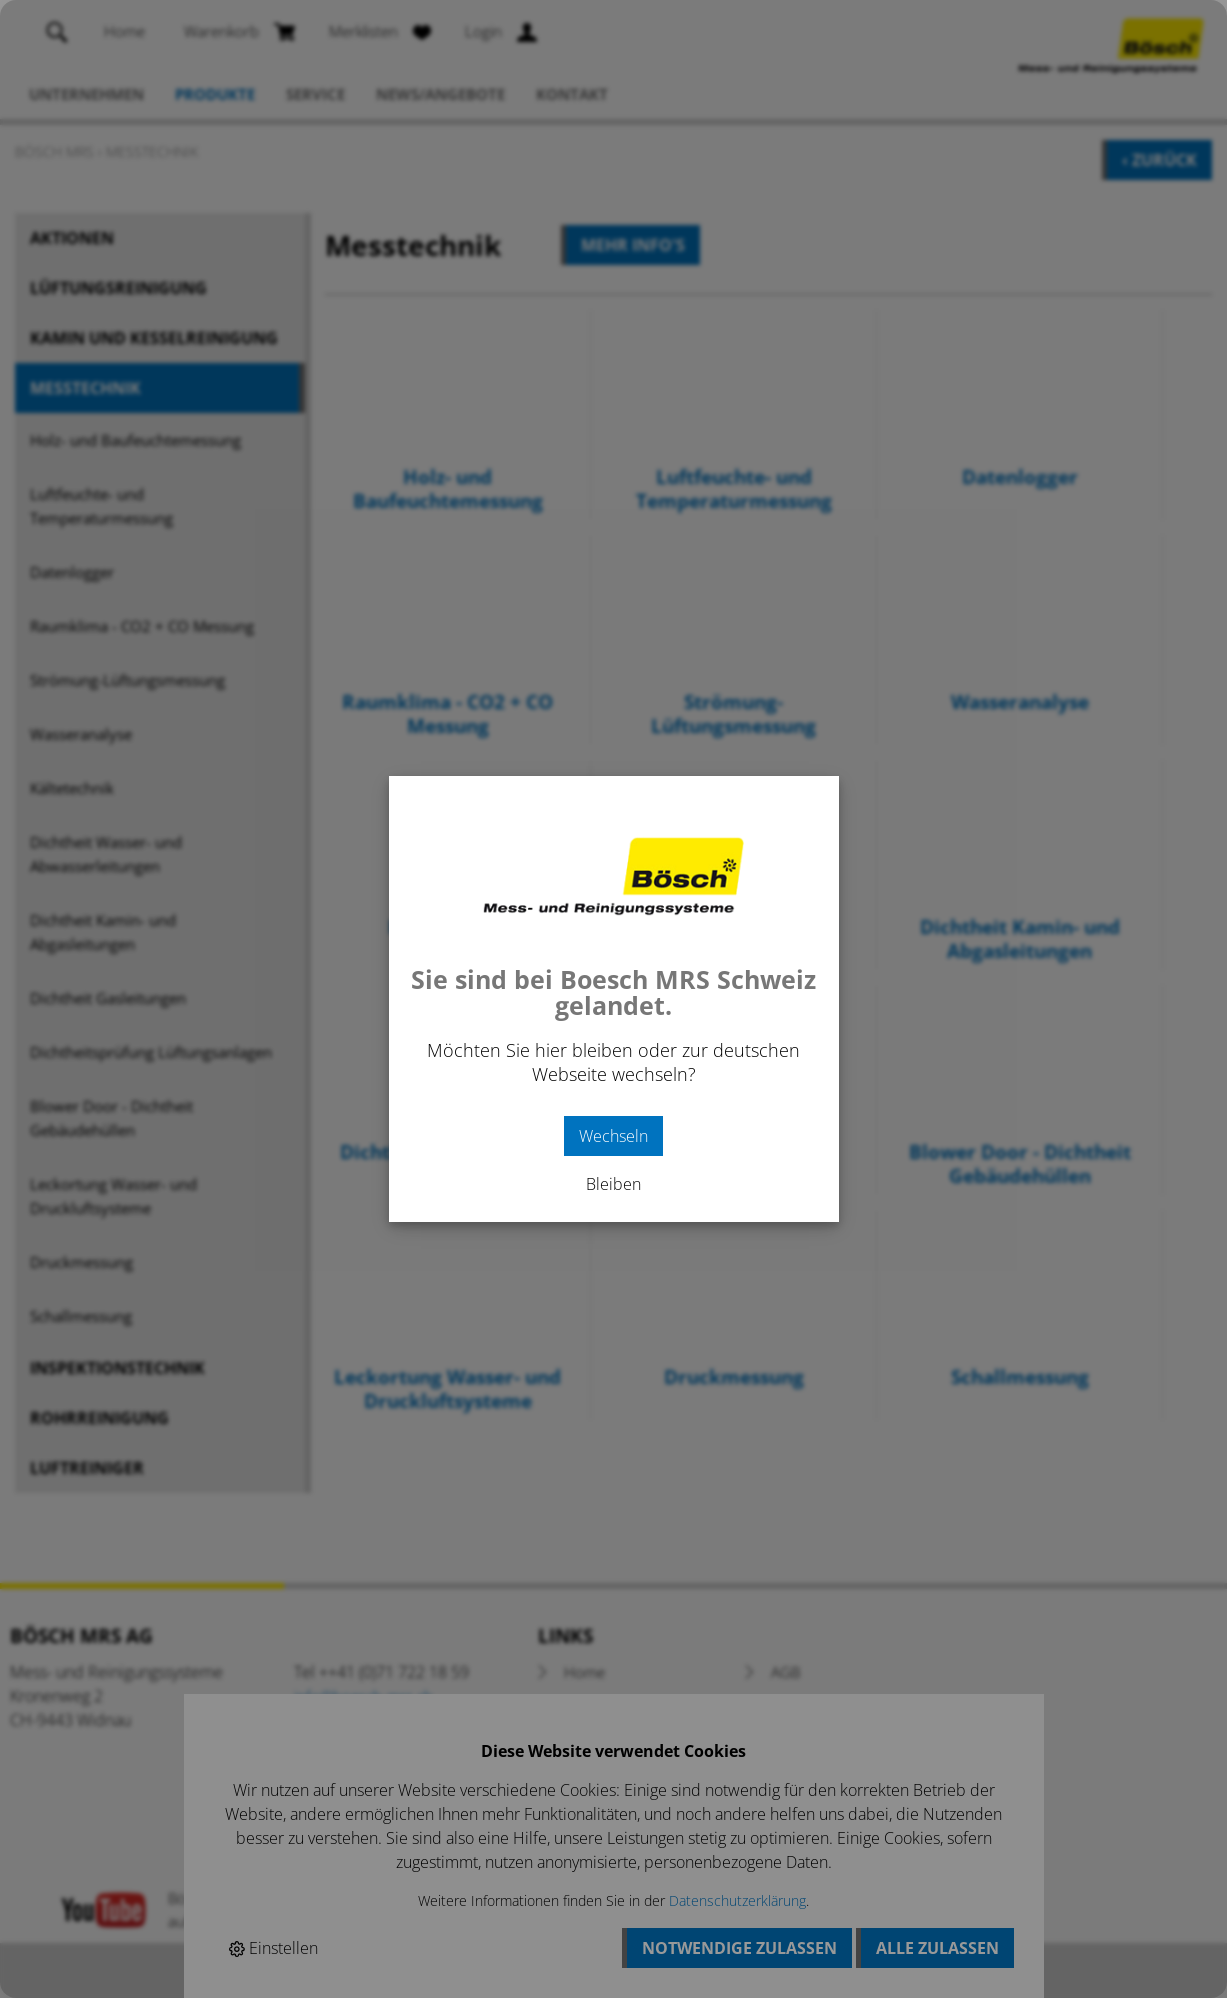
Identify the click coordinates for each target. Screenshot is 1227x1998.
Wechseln (613, 1136)
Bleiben (613, 1184)
